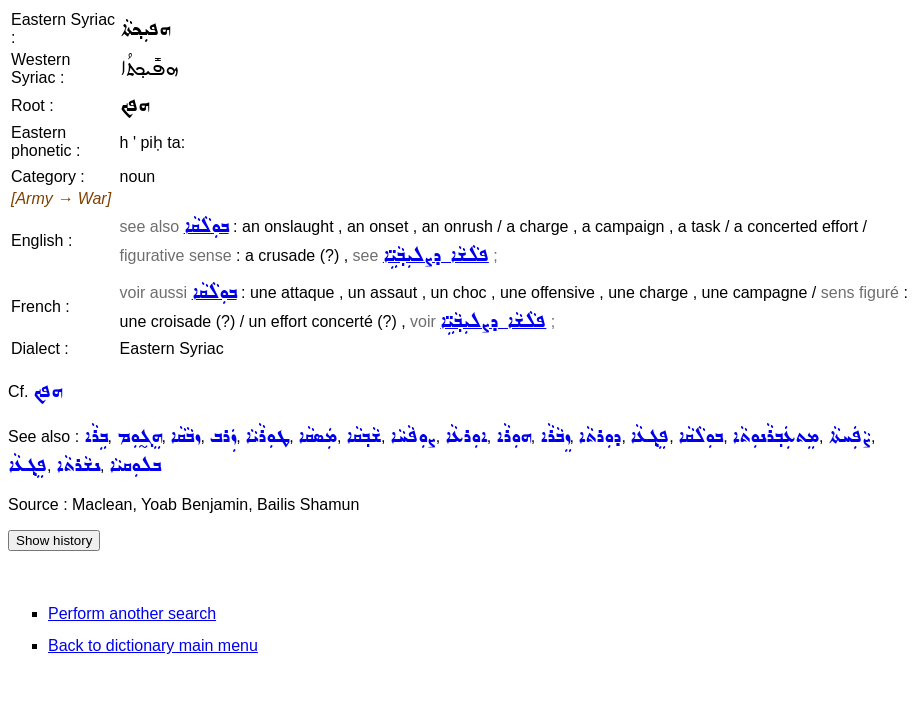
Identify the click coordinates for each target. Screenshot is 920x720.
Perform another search (132, 613)
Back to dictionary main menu (153, 645)
